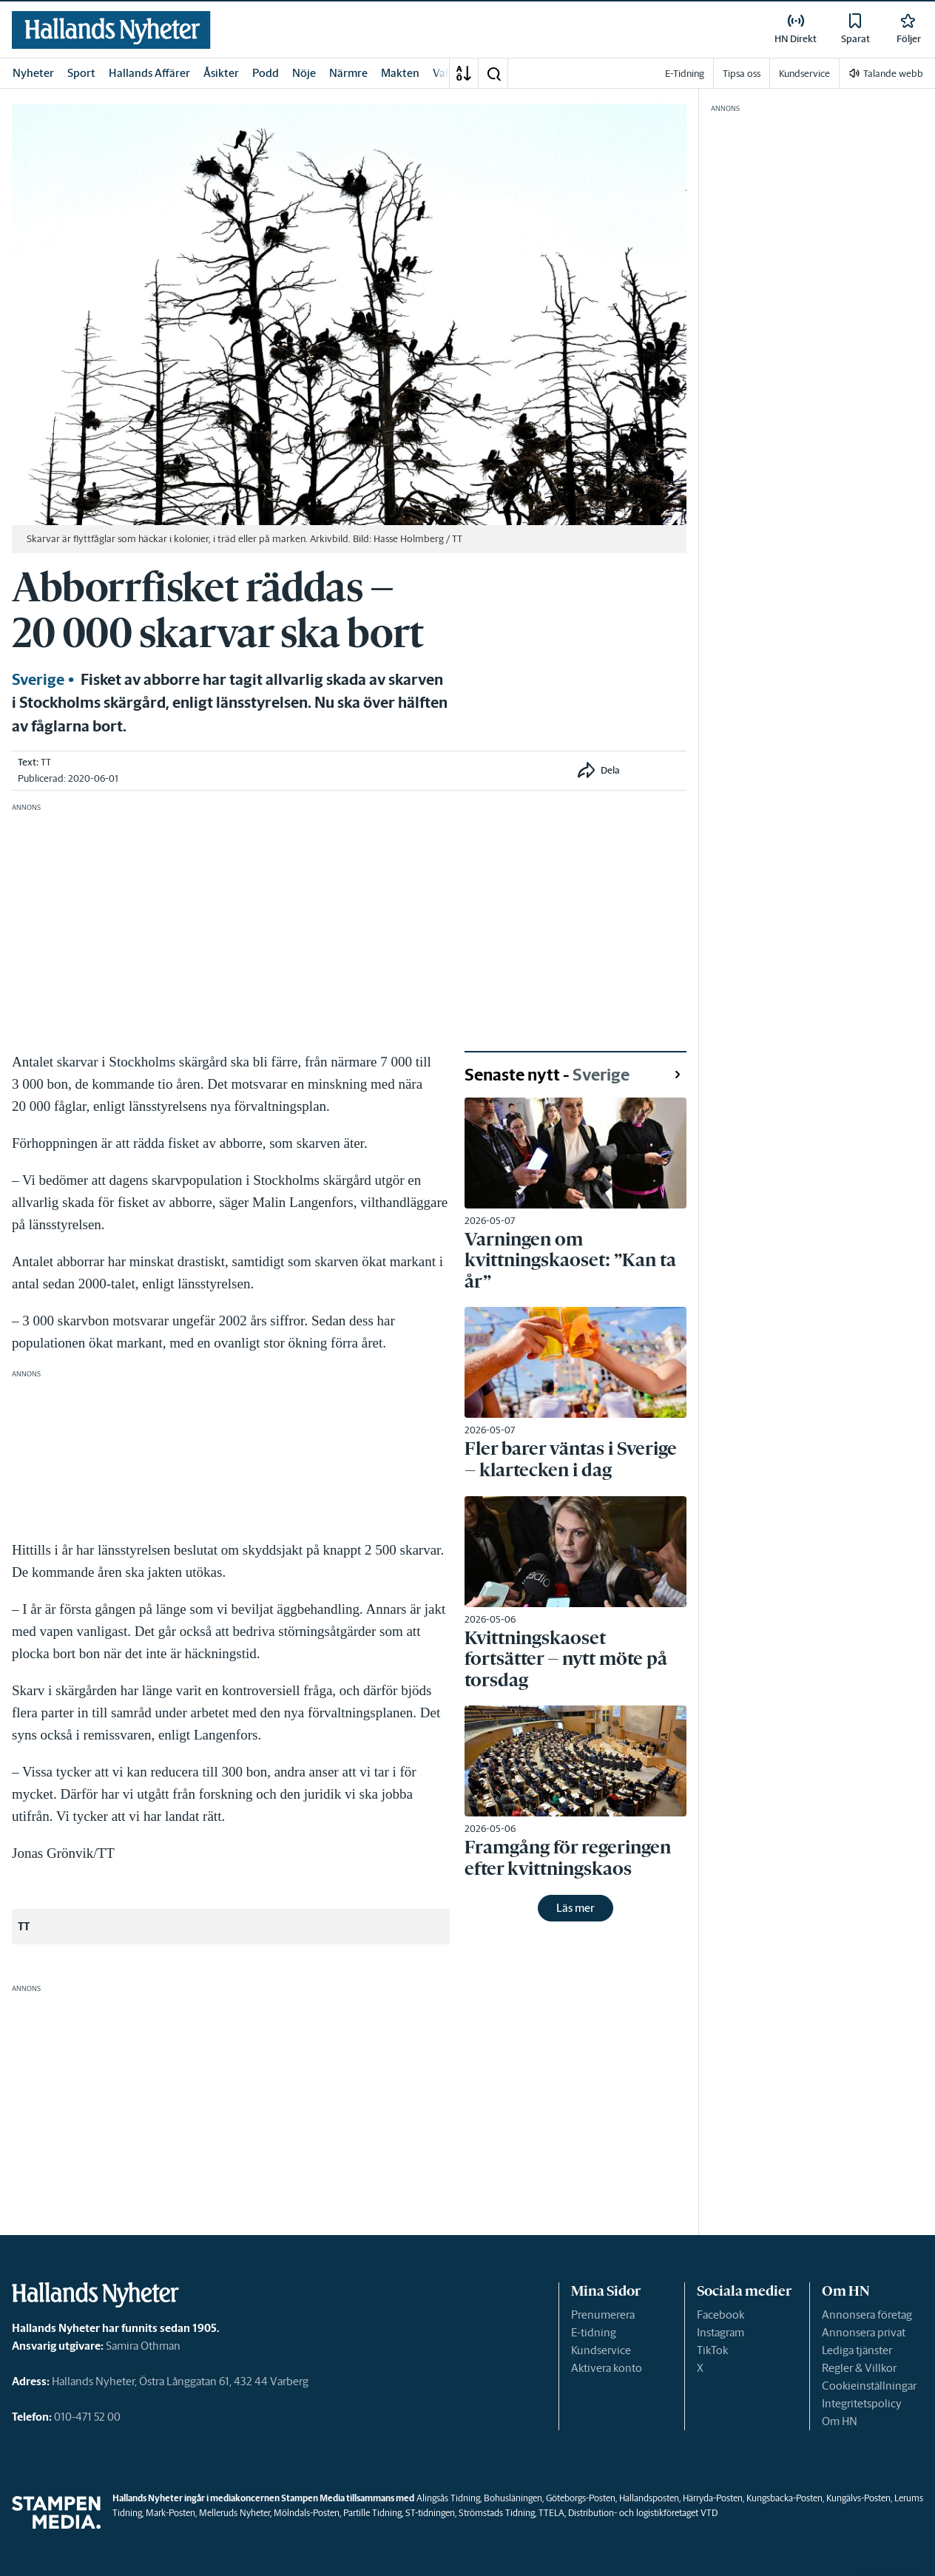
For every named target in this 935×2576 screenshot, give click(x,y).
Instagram (720, 2332)
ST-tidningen (430, 2512)
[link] (111, 30)
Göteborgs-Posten (580, 2498)
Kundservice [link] (804, 73)
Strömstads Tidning (497, 2512)
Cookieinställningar (869, 2386)
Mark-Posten (170, 2512)
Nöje (304, 73)
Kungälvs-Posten (858, 2498)
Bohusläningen (513, 2498)
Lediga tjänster (857, 2350)
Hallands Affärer (149, 73)
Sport (81, 73)
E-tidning (593, 2332)
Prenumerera (603, 2315)
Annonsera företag (867, 2315)
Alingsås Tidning (448, 2498)
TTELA (551, 2512)
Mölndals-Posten (307, 2512)
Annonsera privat (863, 2332)
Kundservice (601, 2350)
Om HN (839, 2421)
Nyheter (33, 73)
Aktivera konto (606, 2368)
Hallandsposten (649, 2498)
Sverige (38, 679)
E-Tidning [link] (684, 73)
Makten (400, 73)
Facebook (720, 2315)
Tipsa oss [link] (741, 73)
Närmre (348, 73)
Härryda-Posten (713, 2498)
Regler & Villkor (859, 2368)
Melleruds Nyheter (234, 2512)
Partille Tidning (372, 2512)
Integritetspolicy (862, 2403)
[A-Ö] (463, 73)
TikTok (712, 2350)
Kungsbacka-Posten (784, 2498)
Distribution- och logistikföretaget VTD (643, 2512)
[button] (493, 73)
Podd (265, 73)
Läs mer (575, 1908)
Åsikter (221, 73)
